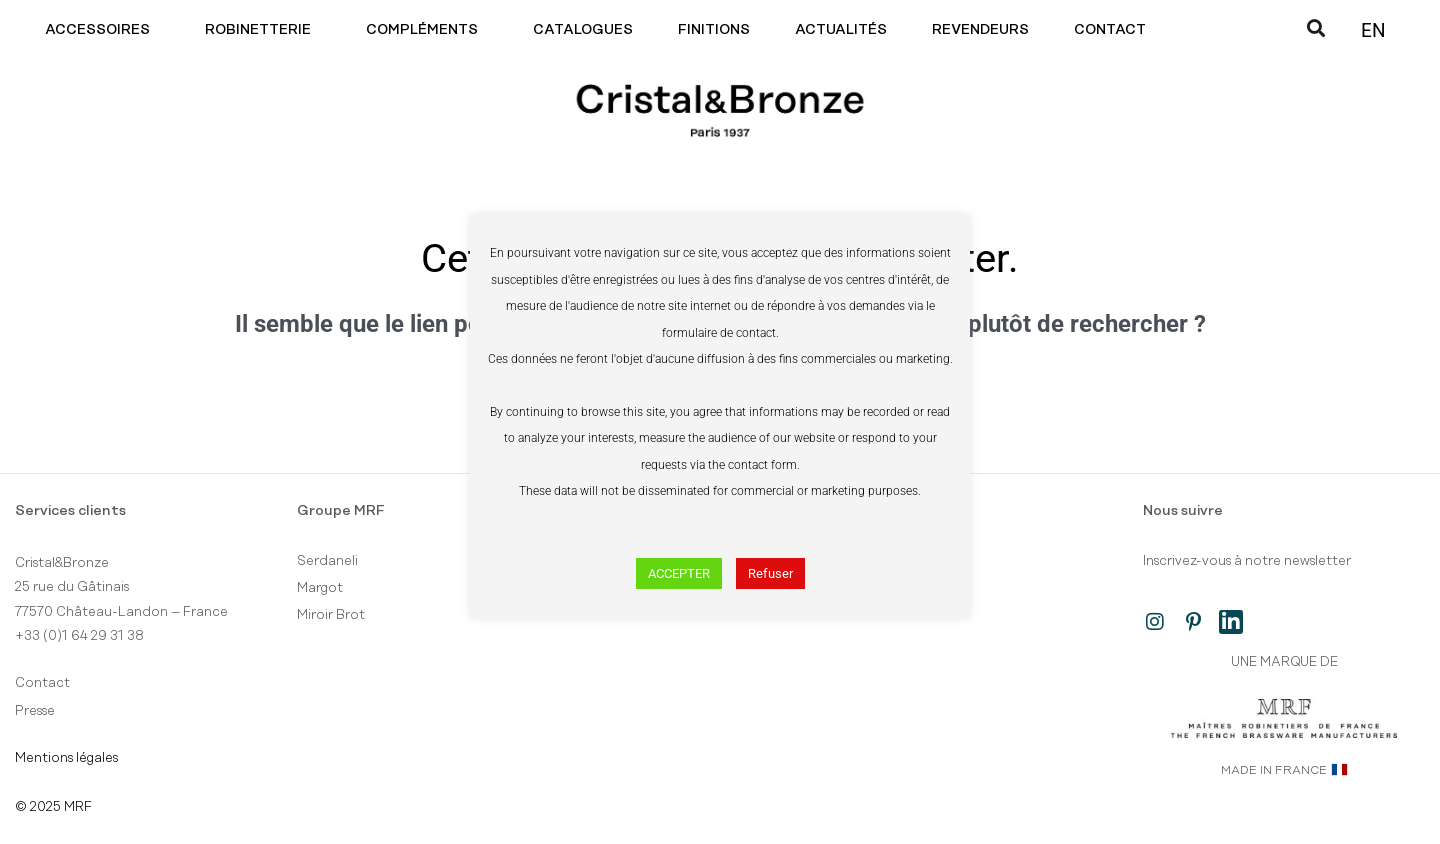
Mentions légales (66, 758)
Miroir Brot (331, 615)
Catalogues (583, 30)
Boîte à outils (902, 588)
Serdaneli (327, 561)
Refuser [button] (770, 573)
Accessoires (102, 30)
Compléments (427, 30)
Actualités (841, 30)
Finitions (714, 30)
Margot (320, 588)
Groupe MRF (341, 511)
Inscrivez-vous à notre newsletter (1247, 561)
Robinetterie (263, 30)
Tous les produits (912, 561)
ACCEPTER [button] (679, 573)
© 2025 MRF (53, 807)
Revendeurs (980, 30)
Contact (1115, 30)
